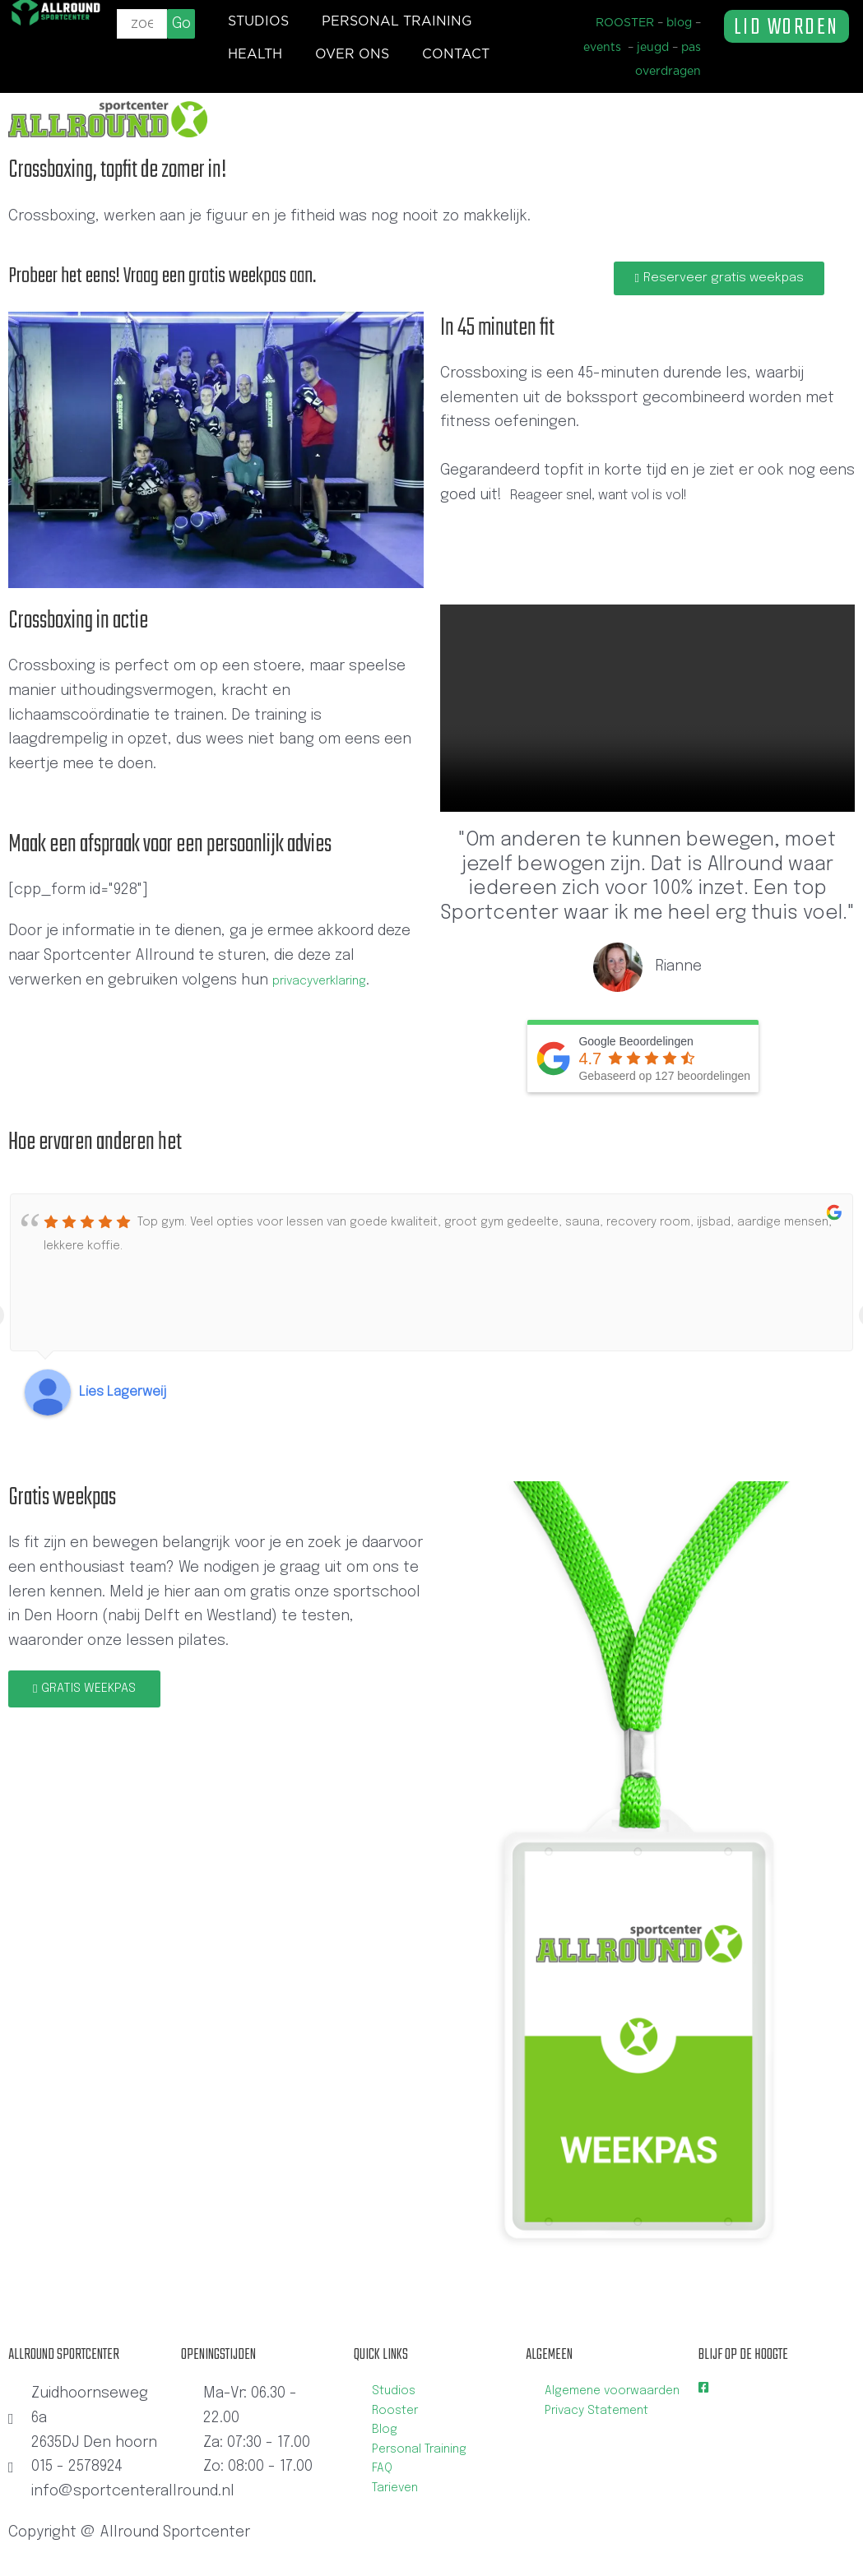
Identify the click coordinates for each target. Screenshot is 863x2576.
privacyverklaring (330, 983)
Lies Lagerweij (123, 1396)
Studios (258, 21)
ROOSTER (625, 23)
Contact (455, 54)
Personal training (397, 21)
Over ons (352, 54)
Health (255, 54)
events (602, 47)
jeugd (653, 47)
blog (679, 23)
